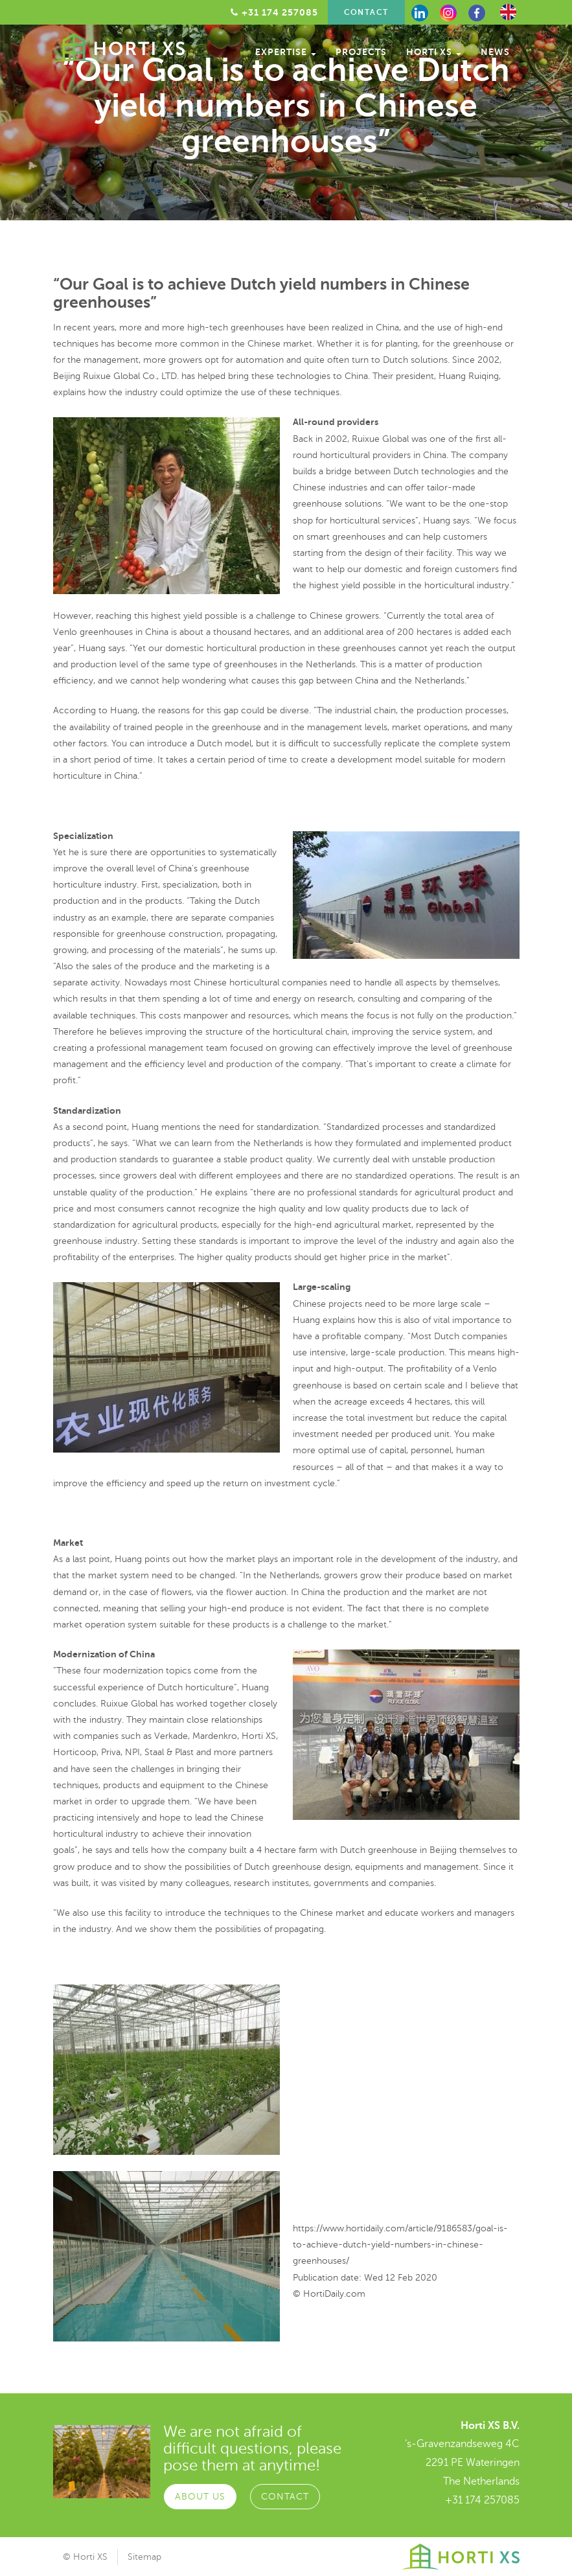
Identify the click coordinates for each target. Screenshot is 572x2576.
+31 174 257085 (482, 2500)
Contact (366, 12)
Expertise (285, 52)
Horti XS (433, 52)
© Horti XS (85, 2557)
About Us (199, 2495)
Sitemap (144, 2557)
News (495, 52)
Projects (361, 52)
